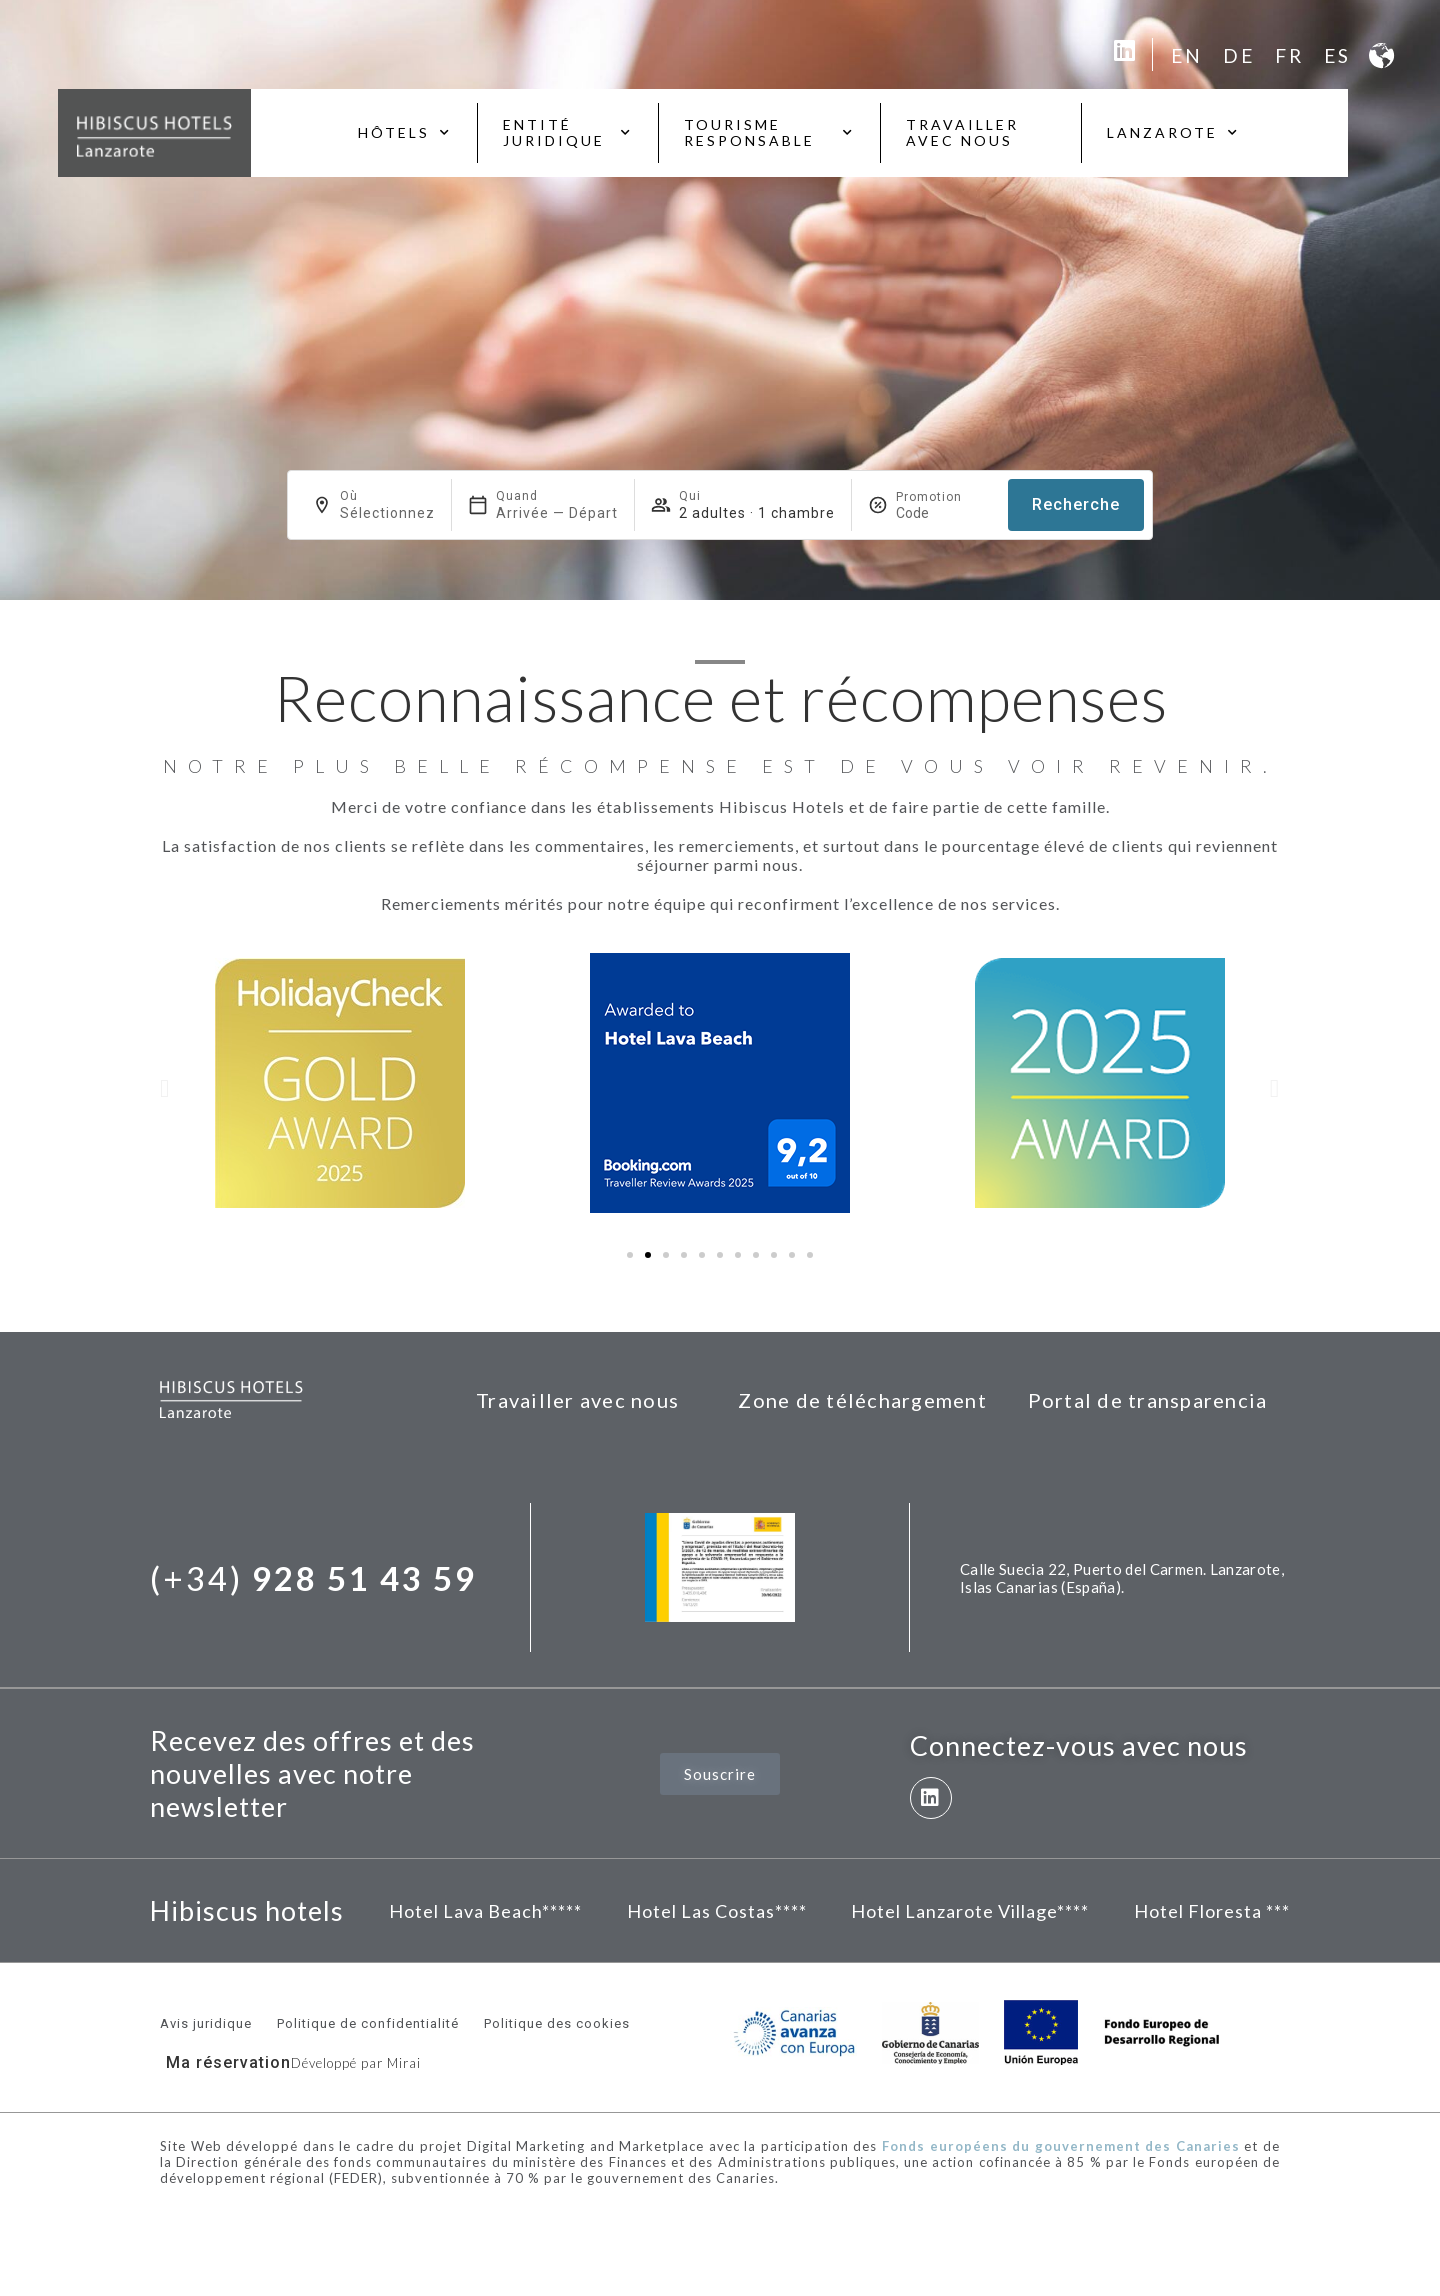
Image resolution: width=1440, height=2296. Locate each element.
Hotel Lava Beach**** (481, 1911)
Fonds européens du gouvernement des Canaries (1061, 2146)
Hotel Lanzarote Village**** (970, 1911)
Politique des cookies (557, 2023)
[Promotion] (944, 513)
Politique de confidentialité (368, 2023)
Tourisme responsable (769, 132)
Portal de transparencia (1148, 1400)
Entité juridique (568, 132)
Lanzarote (1173, 133)
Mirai (404, 2063)
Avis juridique (206, 2023)
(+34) (313, 1578)
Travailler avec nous (962, 132)
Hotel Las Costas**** (717, 1911)
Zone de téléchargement (862, 1400)
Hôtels (405, 133)
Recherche (1076, 504)
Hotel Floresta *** (1212, 1911)
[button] (165, 1087)
